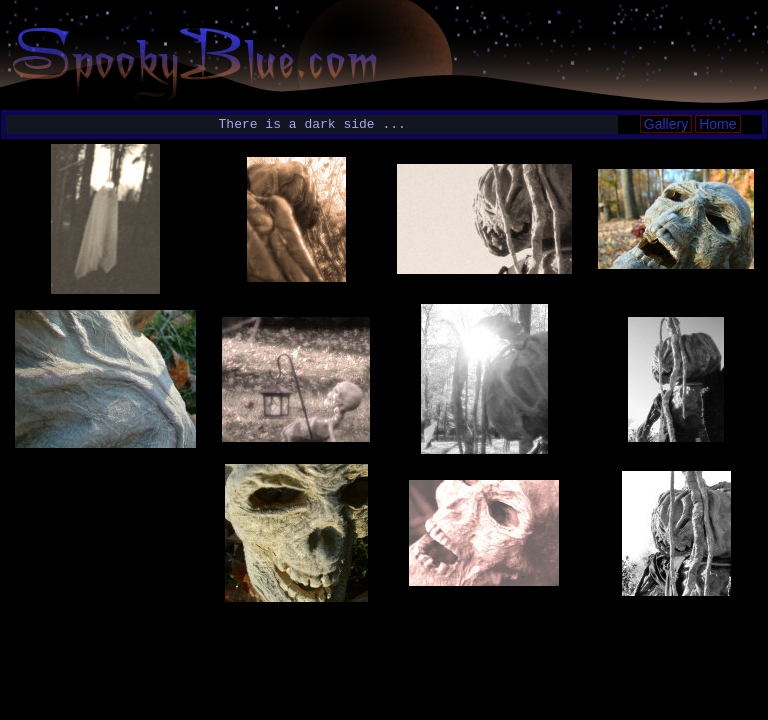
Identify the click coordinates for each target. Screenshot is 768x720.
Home (717, 124)
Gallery (666, 124)
